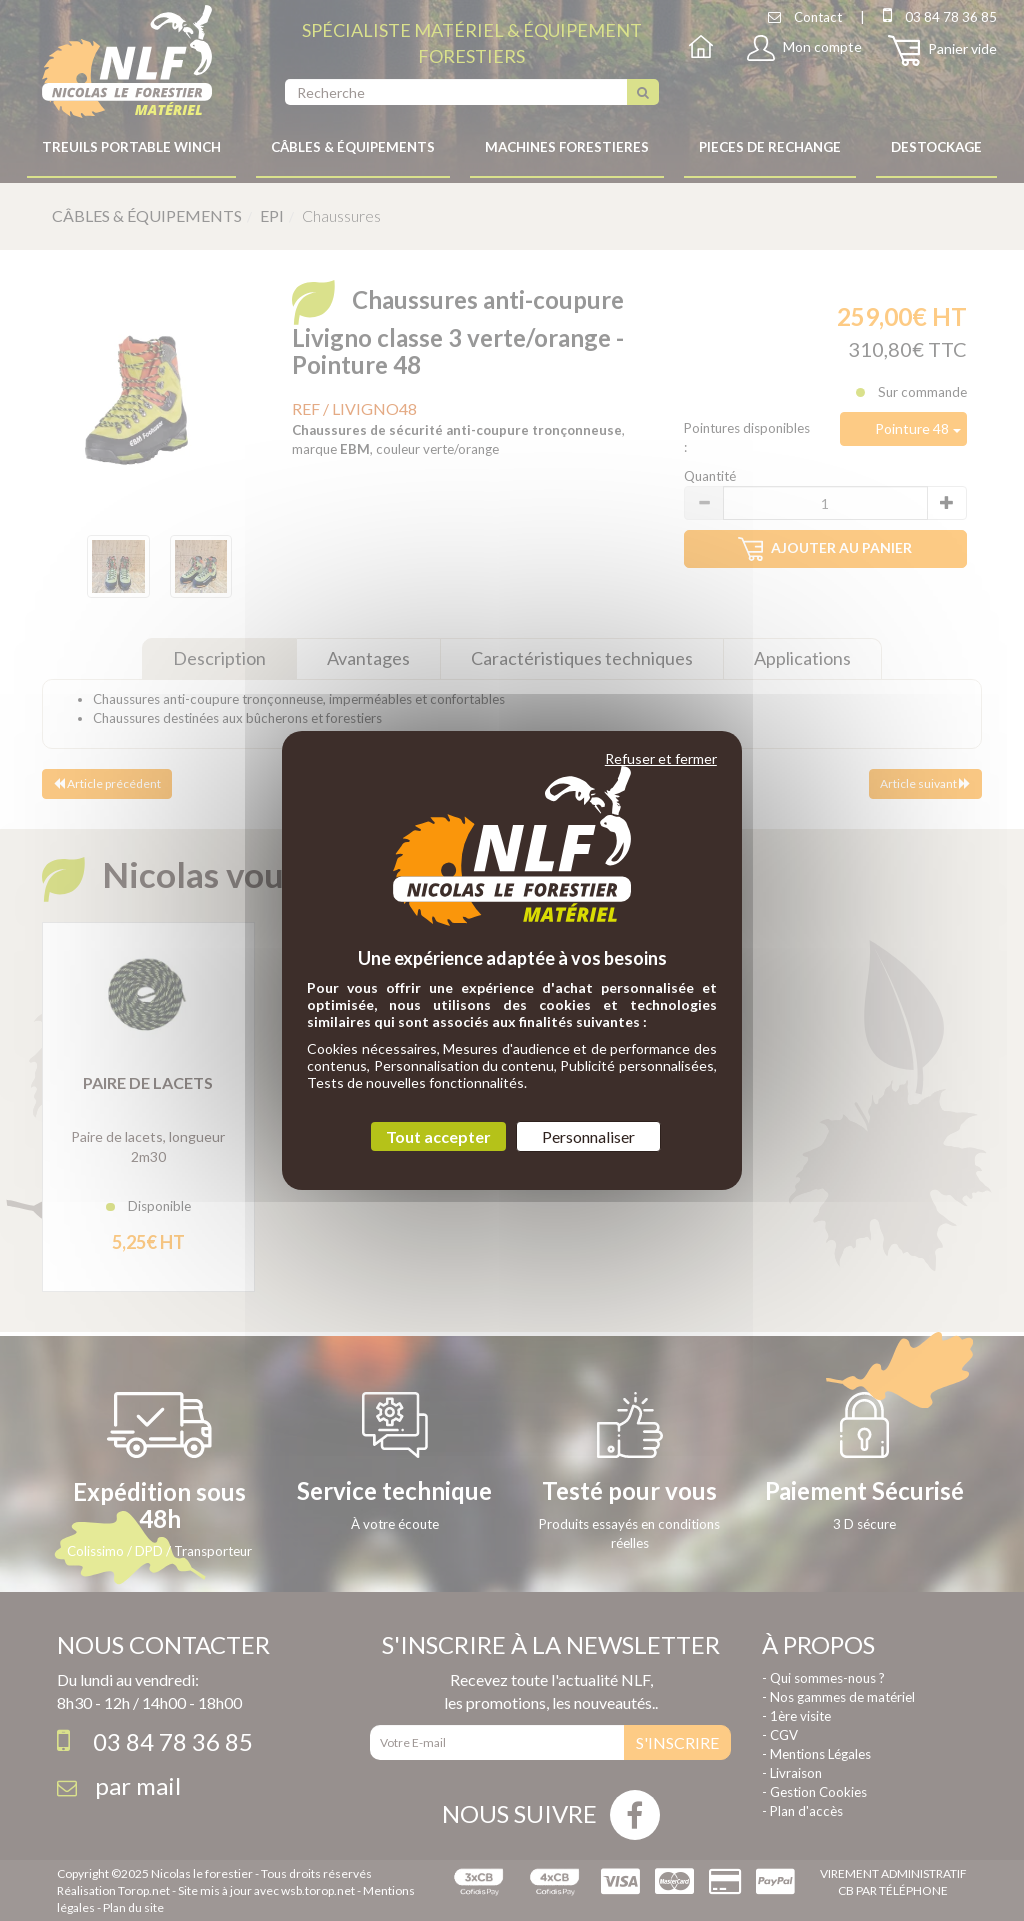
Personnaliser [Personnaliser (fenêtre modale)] (588, 1136)
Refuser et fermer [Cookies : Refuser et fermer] (661, 758)
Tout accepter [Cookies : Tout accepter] (438, 1136)
